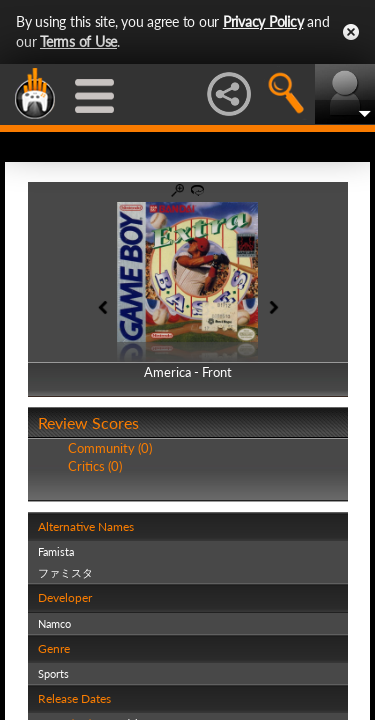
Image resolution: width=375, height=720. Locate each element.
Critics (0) (95, 466)
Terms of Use (78, 41)
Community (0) (110, 448)
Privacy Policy (263, 21)
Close (351, 32)
